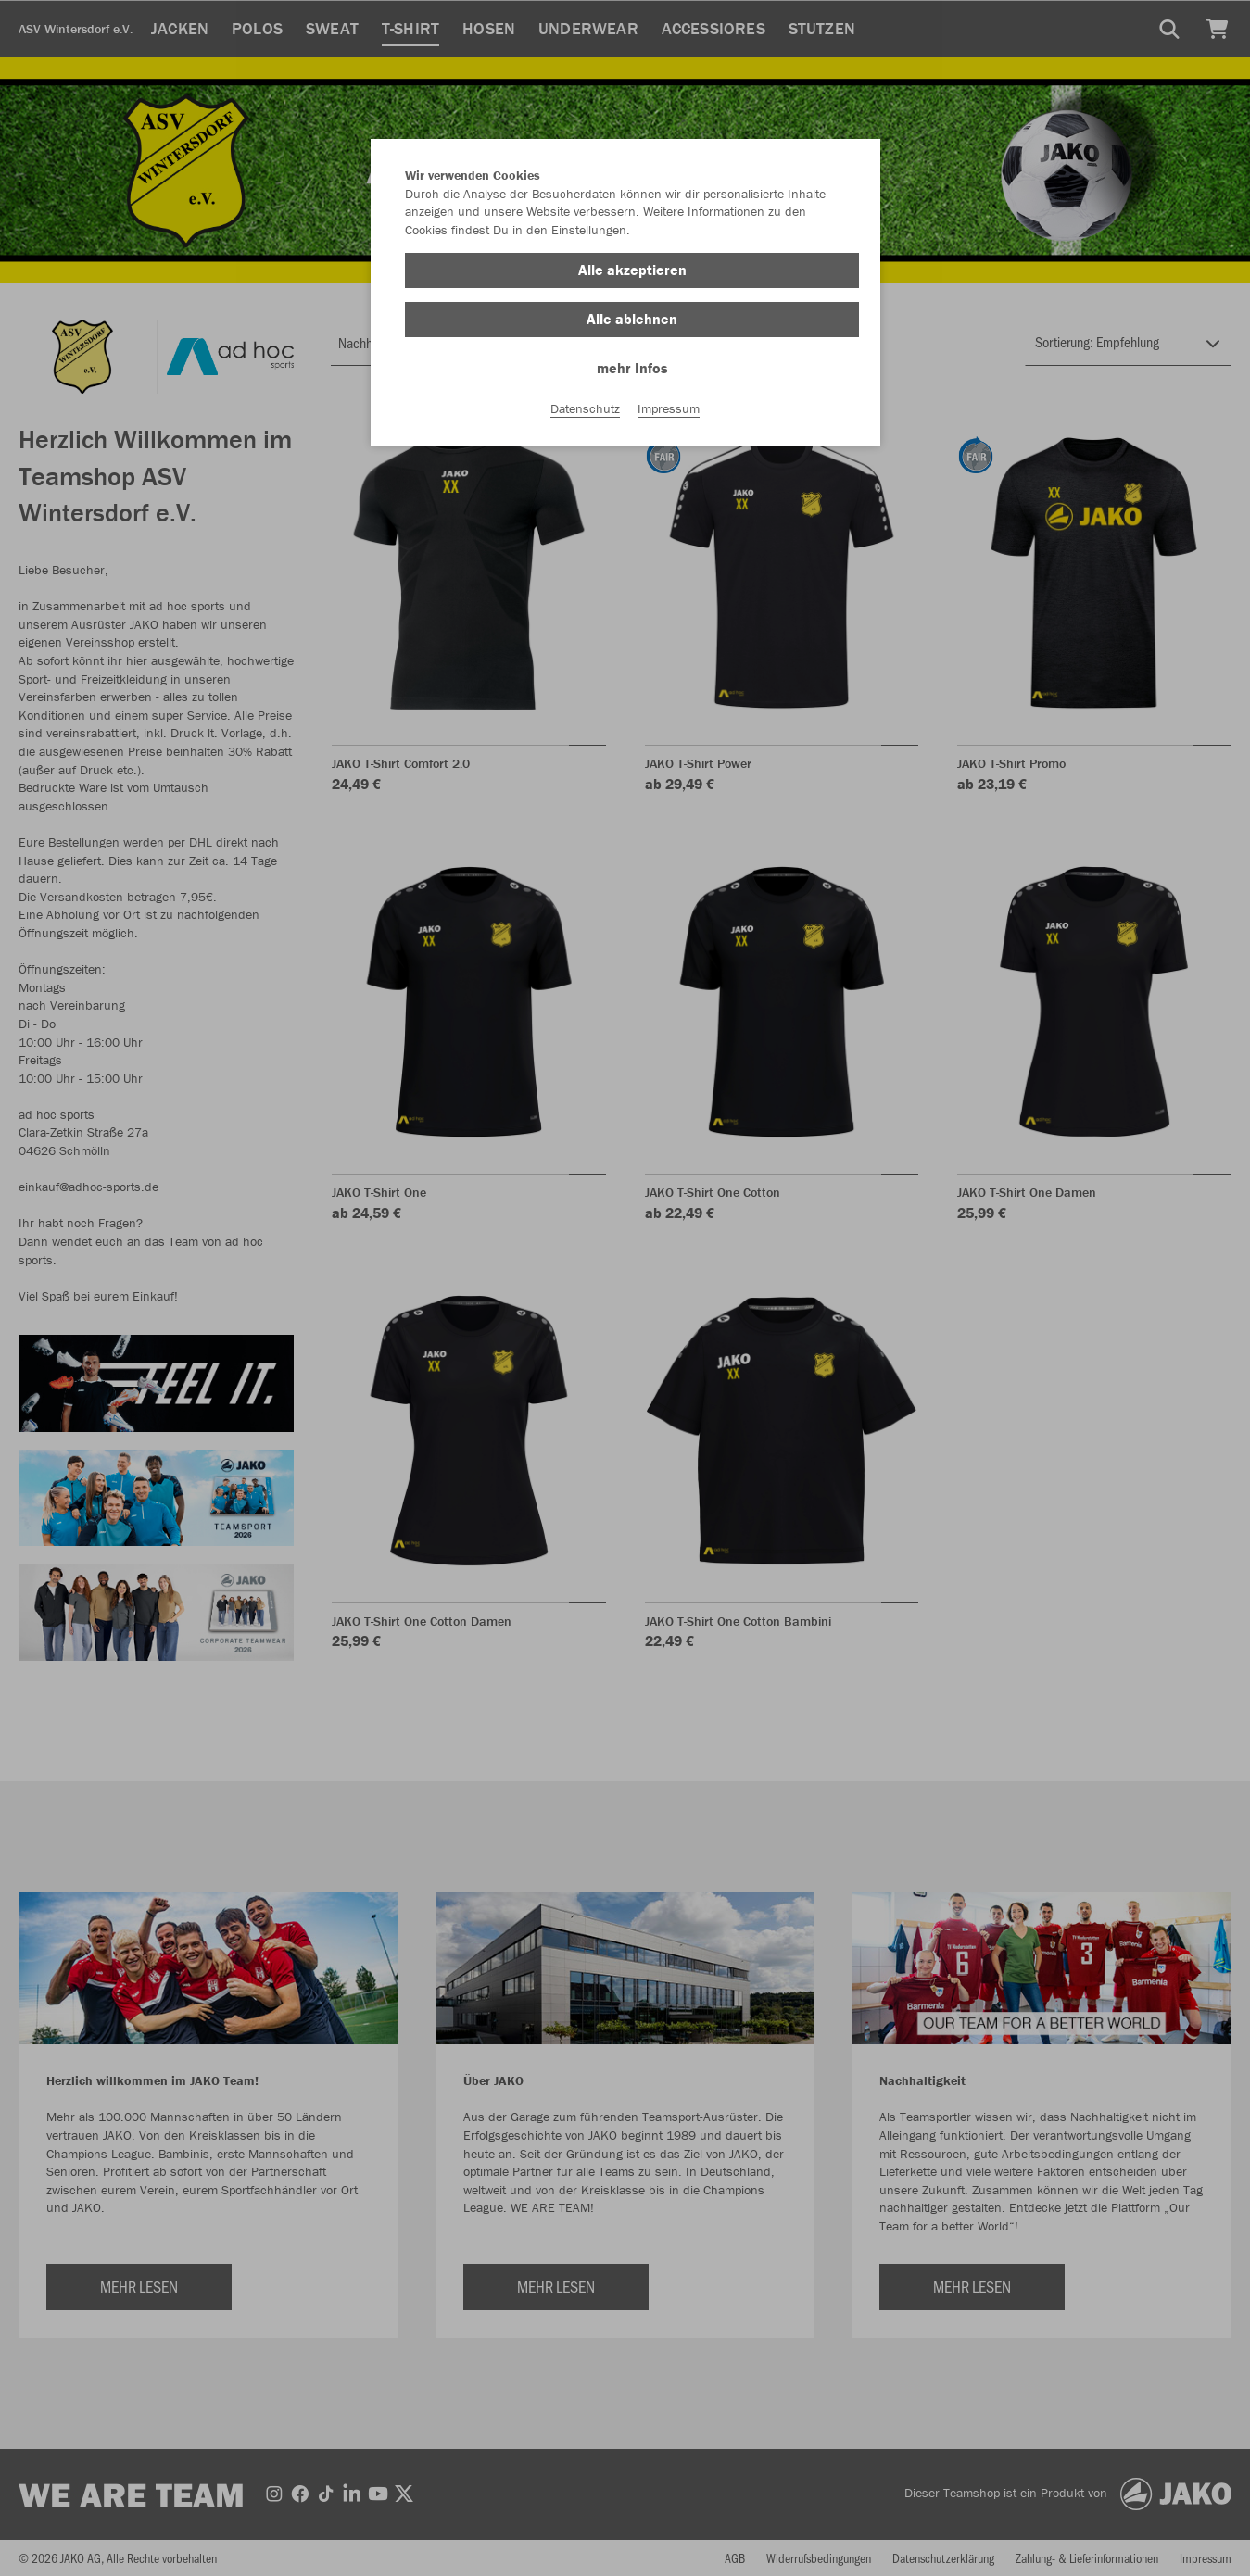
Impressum (669, 408)
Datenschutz (585, 408)
